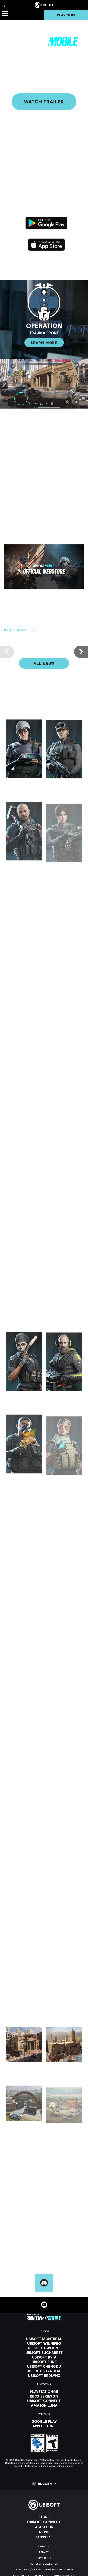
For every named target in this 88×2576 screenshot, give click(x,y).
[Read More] (19, 634)
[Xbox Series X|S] (44, 2396)
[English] (44, 2483)
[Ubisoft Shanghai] (44, 2371)
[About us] (44, 2527)
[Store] (44, 2517)
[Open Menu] (5, 13)
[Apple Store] (44, 2426)
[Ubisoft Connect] (44, 2522)
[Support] (44, 2537)
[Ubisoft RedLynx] (44, 2376)
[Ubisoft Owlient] (44, 2348)
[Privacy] (44, 2552)
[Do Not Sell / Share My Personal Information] (44, 2569)
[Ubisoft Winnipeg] (44, 2343)
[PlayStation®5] (44, 2392)
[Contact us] (44, 2546)
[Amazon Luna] (44, 2405)
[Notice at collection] (44, 2563)
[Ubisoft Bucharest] (44, 2353)
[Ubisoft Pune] (44, 2362)
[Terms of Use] (44, 2557)
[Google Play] (44, 2421)
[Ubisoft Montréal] (44, 2339)
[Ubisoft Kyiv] (44, 2357)
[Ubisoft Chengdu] (44, 2366)
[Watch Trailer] (44, 101)
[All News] (44, 663)
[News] (44, 2532)
